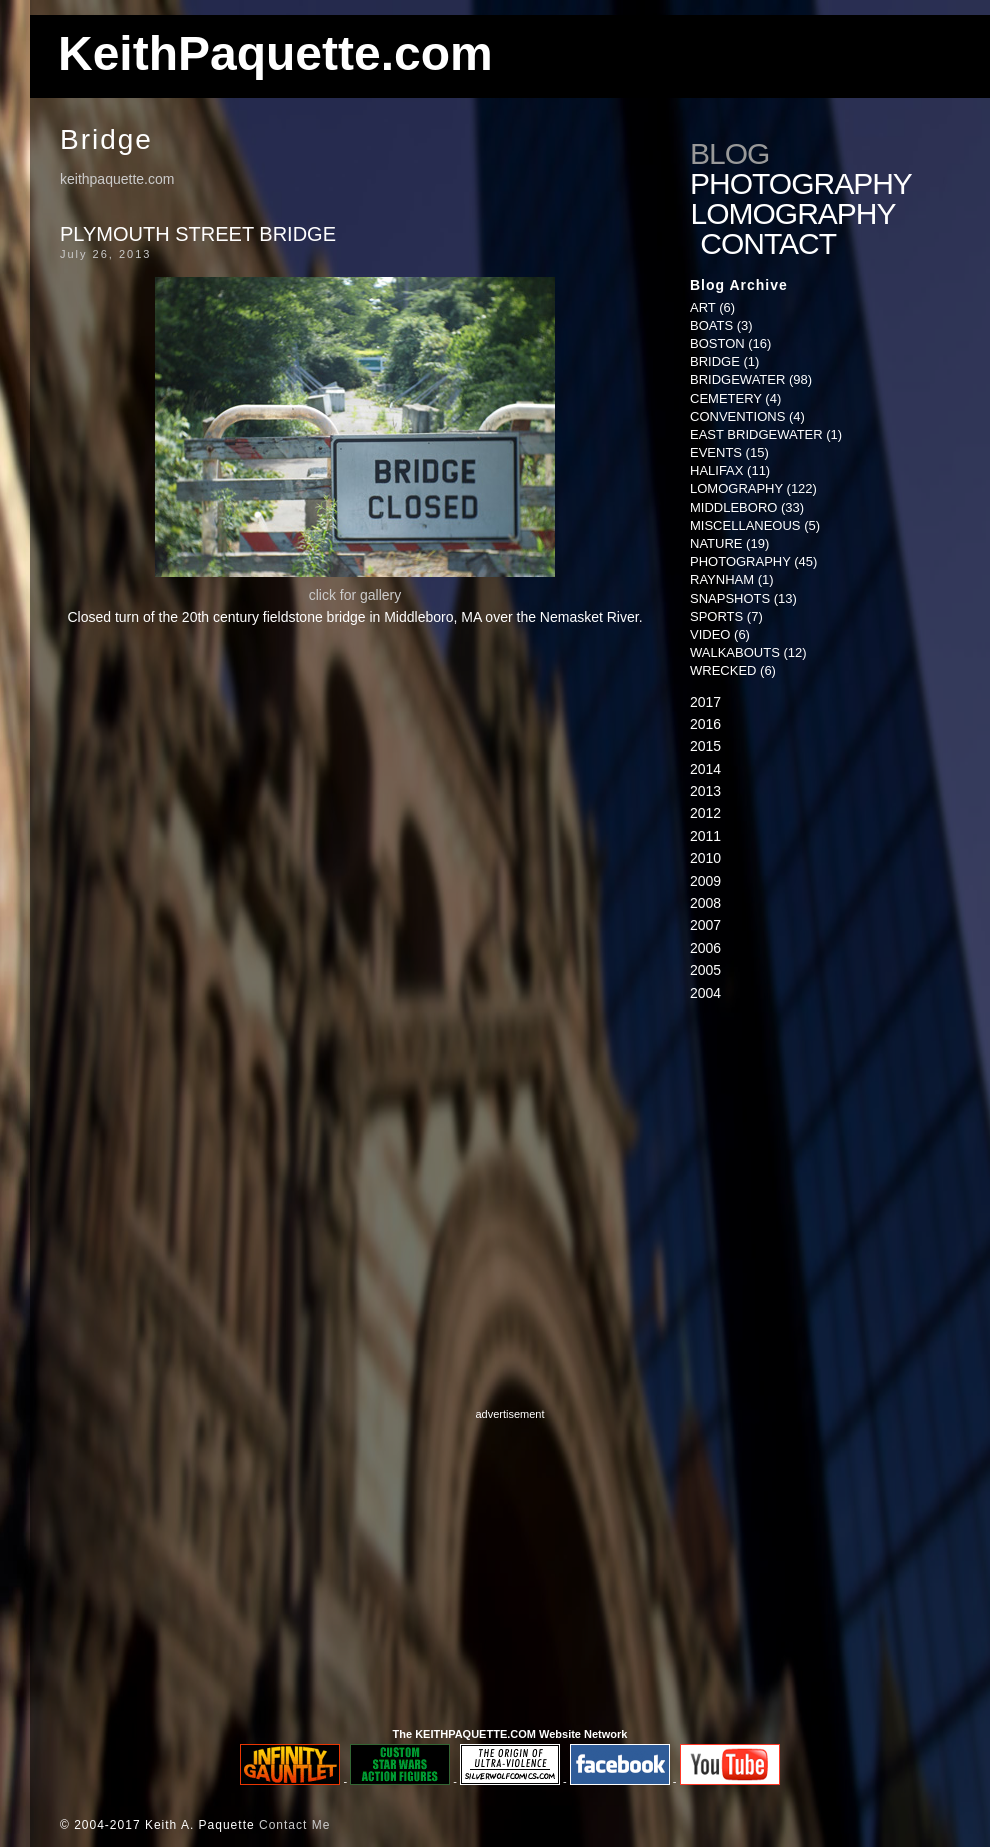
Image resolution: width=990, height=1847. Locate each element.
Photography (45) (753, 561)
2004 (705, 993)
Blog (729, 154)
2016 (705, 724)
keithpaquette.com (117, 179)
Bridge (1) (724, 361)
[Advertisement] (510, 1563)
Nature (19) (729, 543)
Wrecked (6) (733, 670)
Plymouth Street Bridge (198, 234)
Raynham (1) (732, 579)
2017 (705, 702)
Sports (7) (726, 616)
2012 (705, 813)
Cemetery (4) (735, 398)
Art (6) (712, 307)
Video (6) (720, 634)
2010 (705, 858)
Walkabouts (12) (748, 652)
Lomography (796, 214)
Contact (772, 244)
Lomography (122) (753, 488)
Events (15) (729, 452)
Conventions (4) (747, 416)
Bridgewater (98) (751, 379)
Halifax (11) (730, 470)
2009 (705, 881)
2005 (705, 970)
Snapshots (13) (743, 598)
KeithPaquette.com (275, 53)
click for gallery (355, 595)
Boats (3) (721, 325)
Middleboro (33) (747, 507)
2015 (705, 746)
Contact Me (294, 1825)
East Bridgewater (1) (766, 434)
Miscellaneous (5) (755, 525)
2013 (705, 791)
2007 (705, 925)
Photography (801, 184)
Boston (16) (730, 343)
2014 (705, 769)
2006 (705, 948)
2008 (705, 903)
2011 (705, 836)
